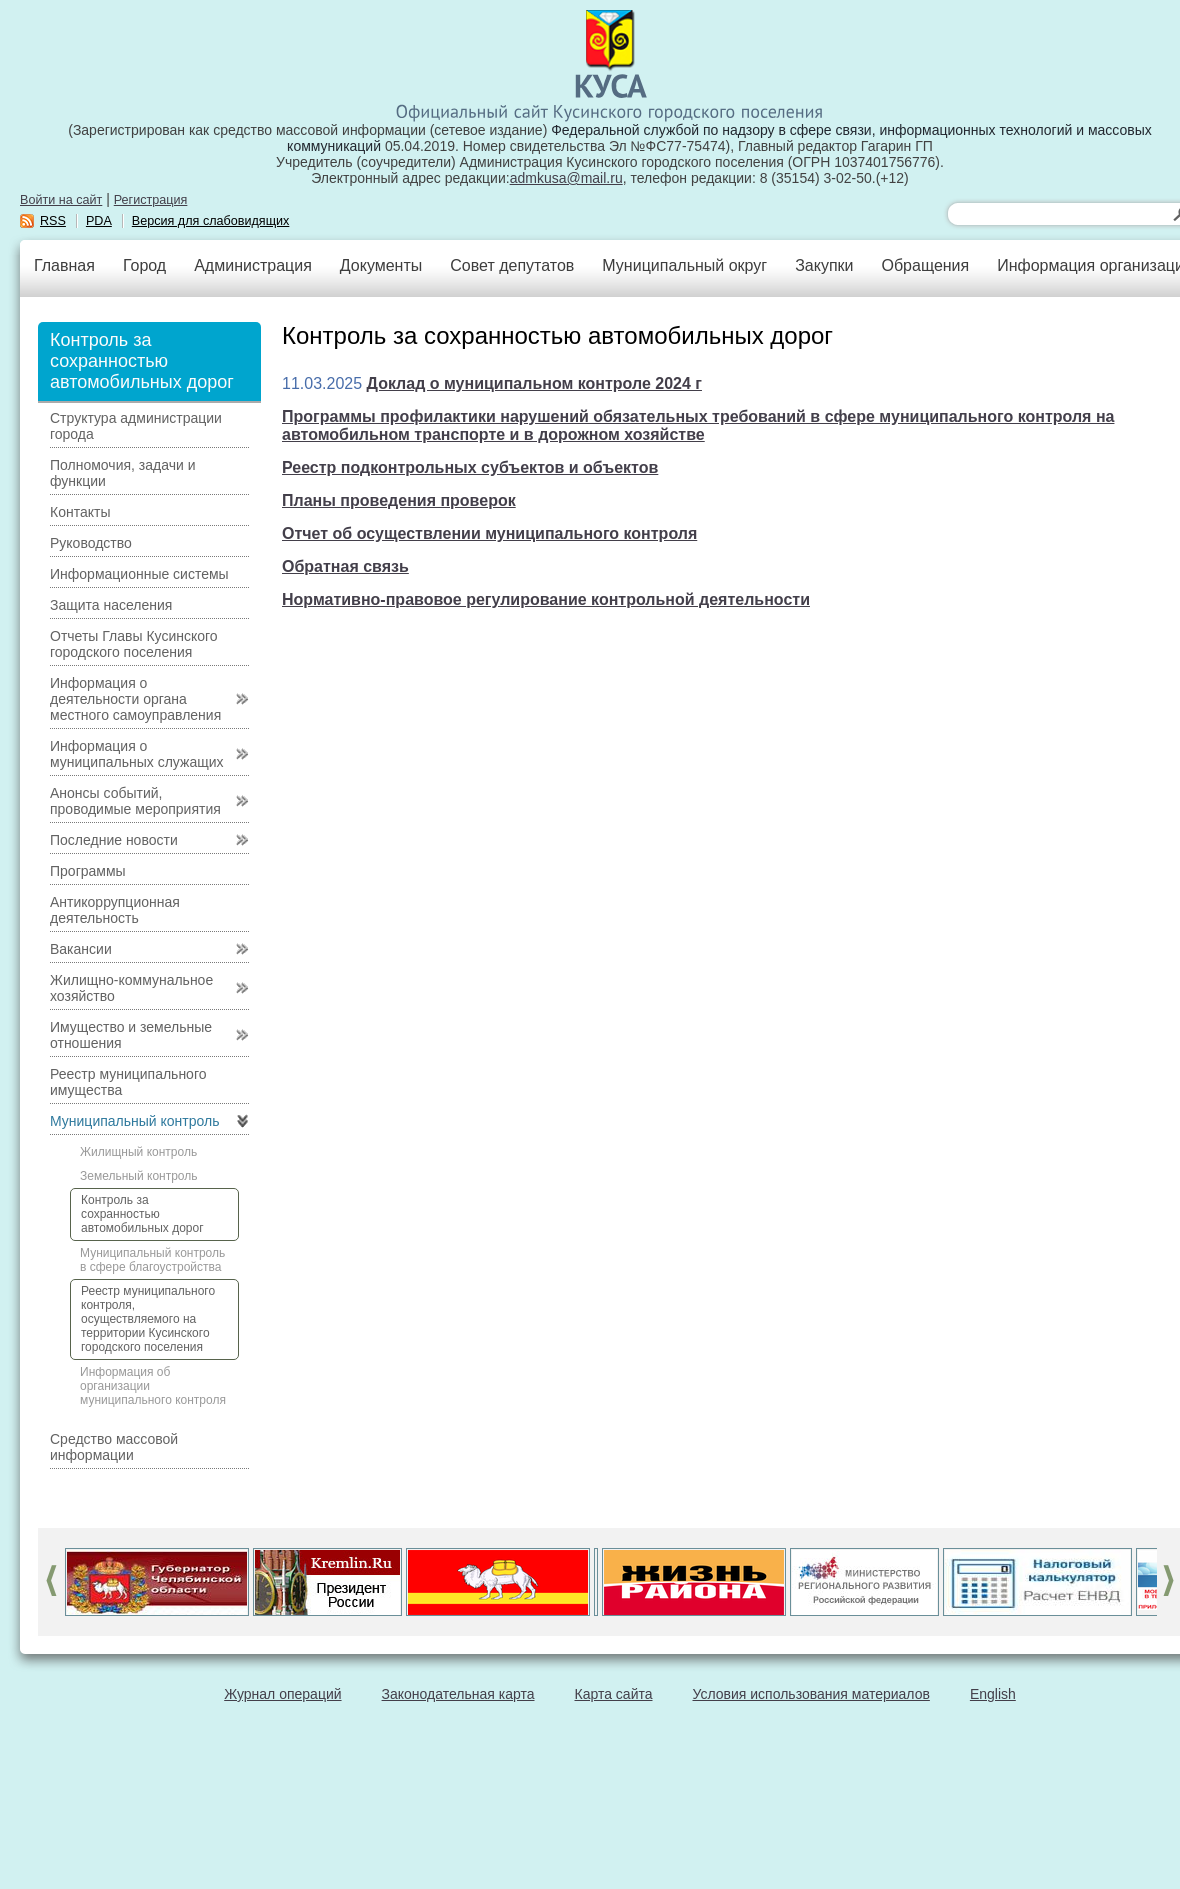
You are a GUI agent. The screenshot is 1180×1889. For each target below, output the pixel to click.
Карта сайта (614, 1694)
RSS (53, 221)
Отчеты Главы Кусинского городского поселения (134, 644)
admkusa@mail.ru (566, 178)
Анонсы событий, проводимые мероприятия (135, 801)
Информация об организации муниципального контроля (153, 1386)
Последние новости (114, 840)
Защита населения (111, 605)
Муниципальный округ (684, 265)
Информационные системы (139, 574)
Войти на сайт (61, 200)
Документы (381, 265)
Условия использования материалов (811, 1694)
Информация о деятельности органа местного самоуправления (135, 699)
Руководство (91, 543)
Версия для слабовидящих (211, 221)
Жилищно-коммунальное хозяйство (131, 988)
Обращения (925, 265)
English (993, 1694)
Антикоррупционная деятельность (115, 910)
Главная (64, 265)
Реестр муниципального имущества (128, 1082)
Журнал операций (282, 1694)
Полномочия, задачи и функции (122, 473)
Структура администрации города (136, 426)
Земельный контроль (139, 1176)
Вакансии (81, 949)
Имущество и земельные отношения (131, 1035)
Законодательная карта (458, 1694)
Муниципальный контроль (134, 1121)
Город (144, 265)
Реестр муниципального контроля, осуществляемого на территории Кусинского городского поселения (148, 1319)
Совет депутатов (512, 265)
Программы (88, 871)
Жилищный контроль (138, 1152)
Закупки (824, 265)
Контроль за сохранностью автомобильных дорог (142, 1214)
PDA (99, 221)
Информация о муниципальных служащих (137, 754)
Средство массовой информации (114, 1447)
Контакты (80, 512)
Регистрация (151, 200)
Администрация (253, 265)
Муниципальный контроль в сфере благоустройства (152, 1260)
